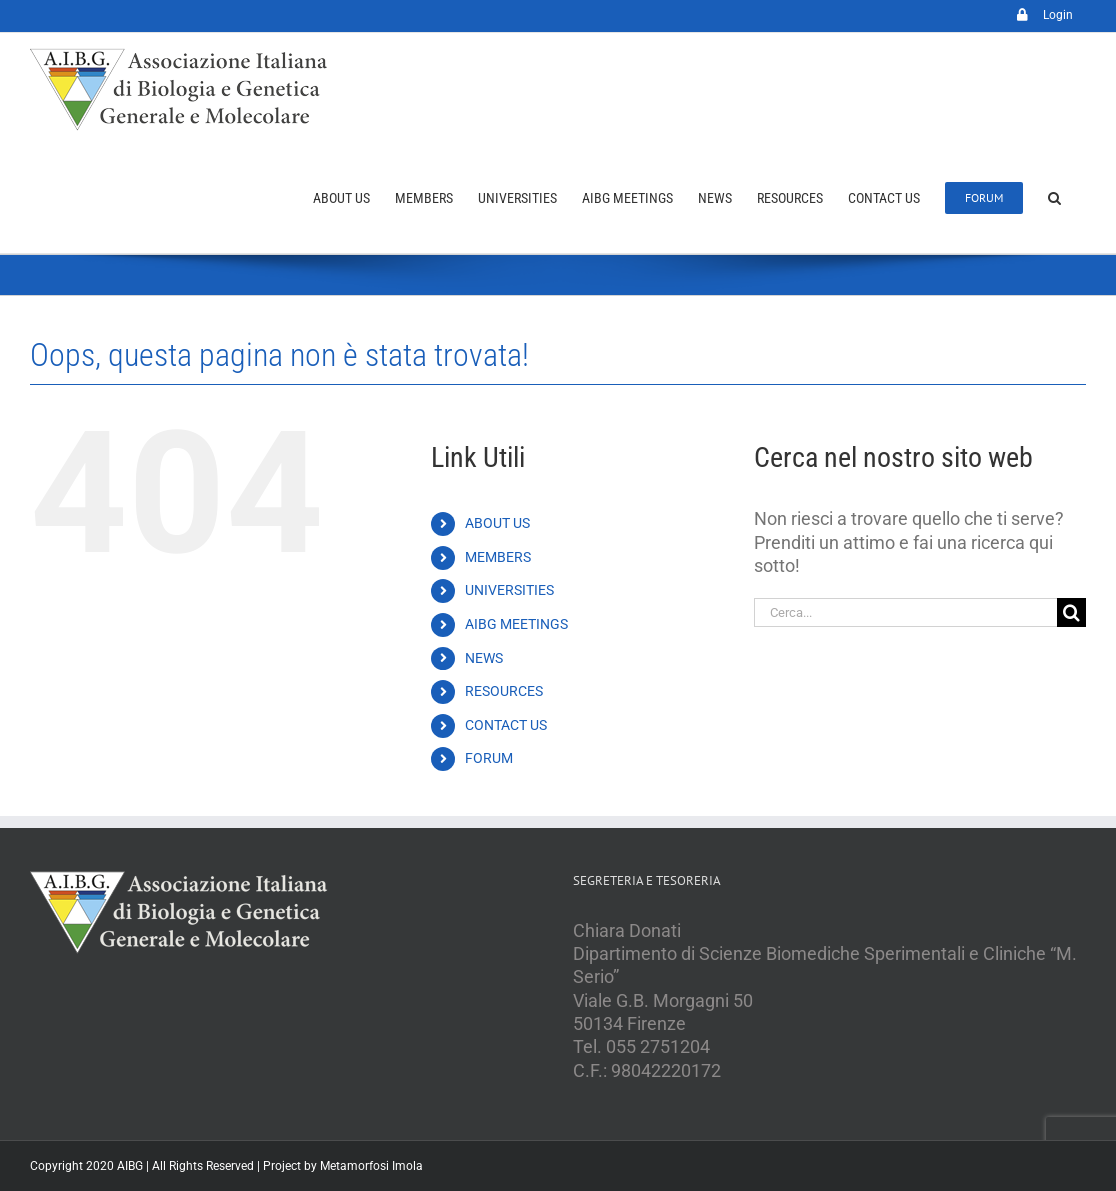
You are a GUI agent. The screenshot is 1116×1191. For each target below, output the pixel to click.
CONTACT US (506, 725)
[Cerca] (1071, 612)
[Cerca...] (905, 612)
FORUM (489, 758)
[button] (1054, 198)
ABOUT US (497, 523)
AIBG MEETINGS (516, 624)
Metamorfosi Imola (371, 1166)
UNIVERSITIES (509, 590)
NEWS (484, 658)
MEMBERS (498, 557)
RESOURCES (504, 691)
